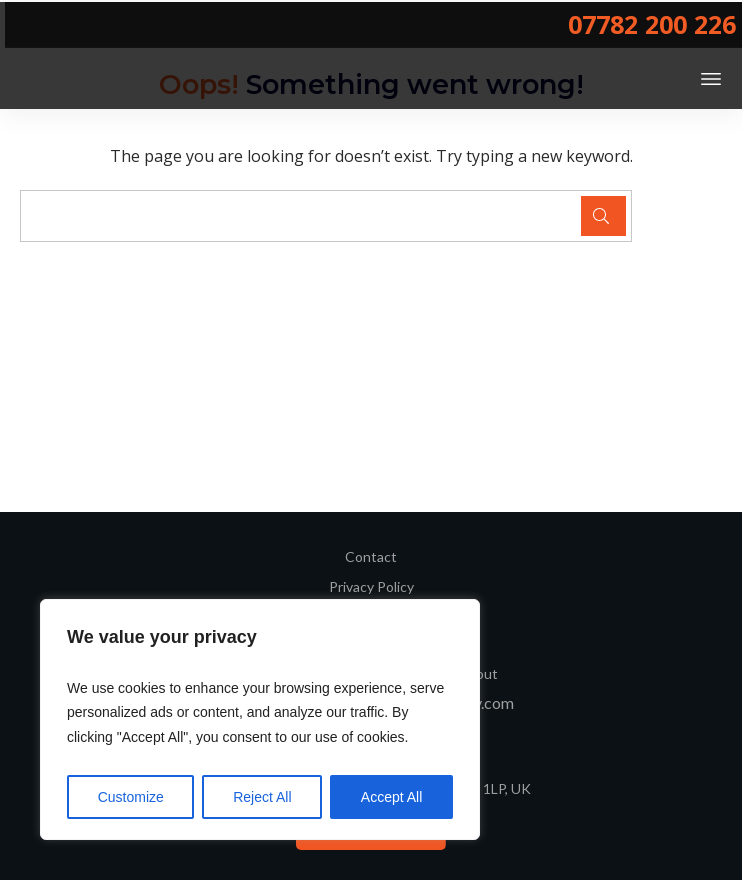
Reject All (262, 797)
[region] (260, 720)
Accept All (391, 797)
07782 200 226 (652, 24)
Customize (131, 797)
